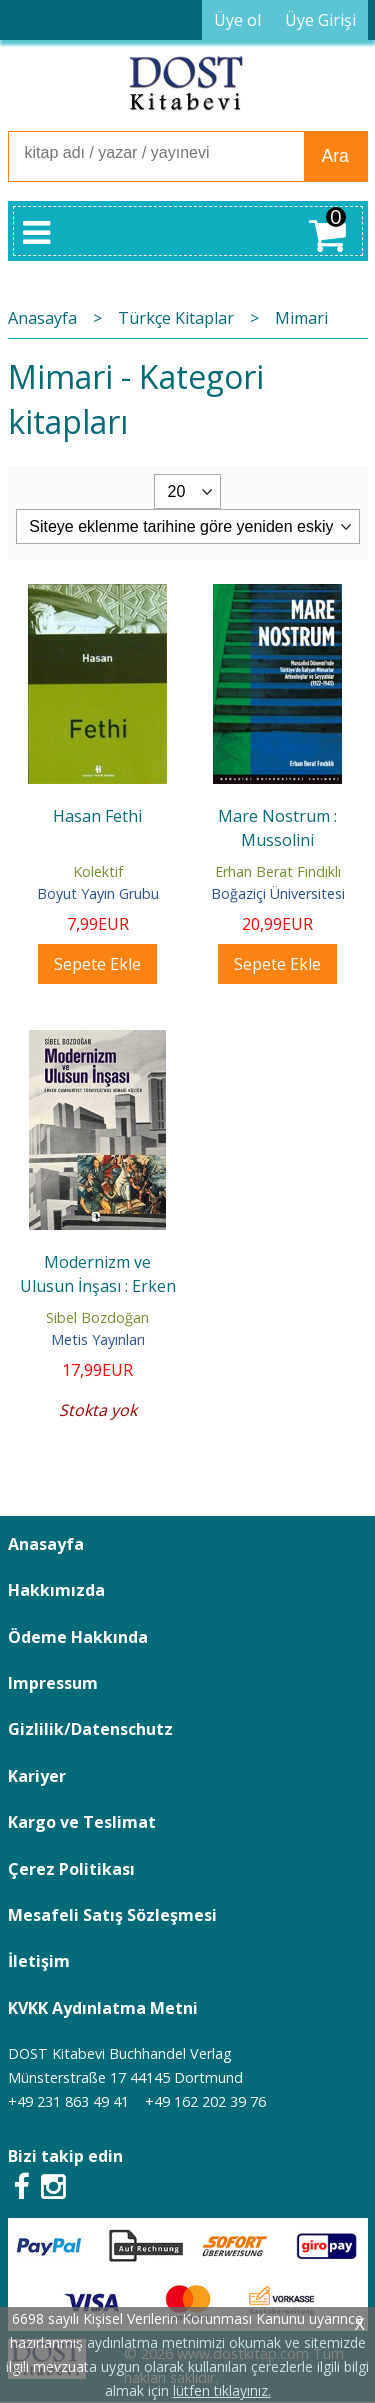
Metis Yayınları (98, 1339)
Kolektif (98, 871)
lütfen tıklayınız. (222, 2390)
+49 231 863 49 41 (68, 2101)
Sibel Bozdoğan (97, 1317)
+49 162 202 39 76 (205, 2101)
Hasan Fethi (97, 816)
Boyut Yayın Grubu (98, 893)
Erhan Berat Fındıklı (278, 871)
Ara (335, 156)
